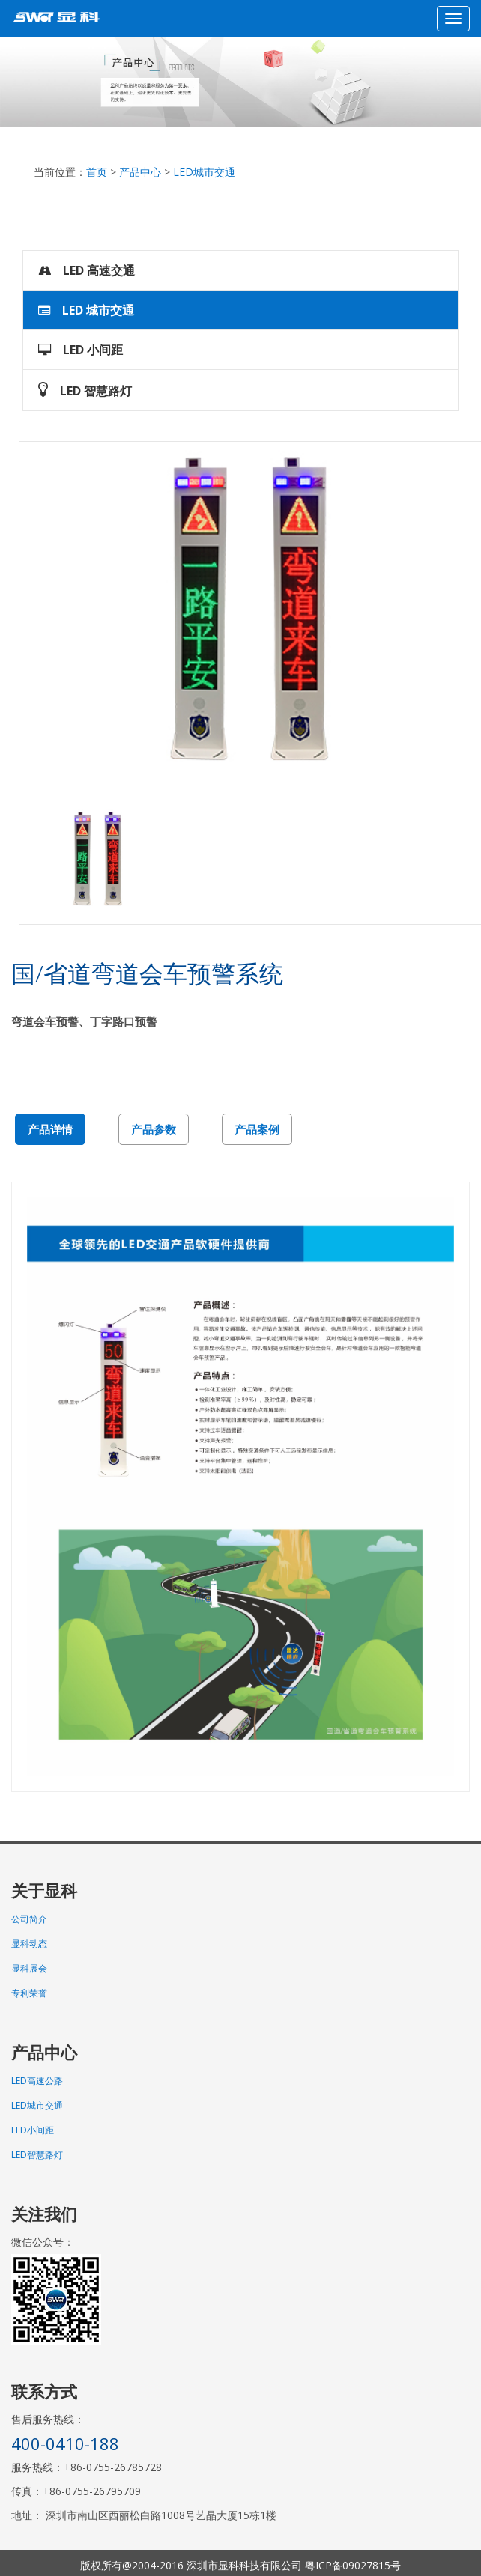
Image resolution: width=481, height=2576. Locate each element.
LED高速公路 (37, 2080)
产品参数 (153, 1129)
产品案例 (257, 1129)
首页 (96, 172)
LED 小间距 (80, 349)
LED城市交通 (204, 172)
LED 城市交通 (86, 310)
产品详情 (50, 1129)
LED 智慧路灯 (85, 390)
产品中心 (140, 172)
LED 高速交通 (86, 270)
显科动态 (29, 1943)
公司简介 (29, 1919)
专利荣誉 (29, 1993)
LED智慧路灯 (37, 2154)
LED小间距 (32, 2130)
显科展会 (29, 1968)
